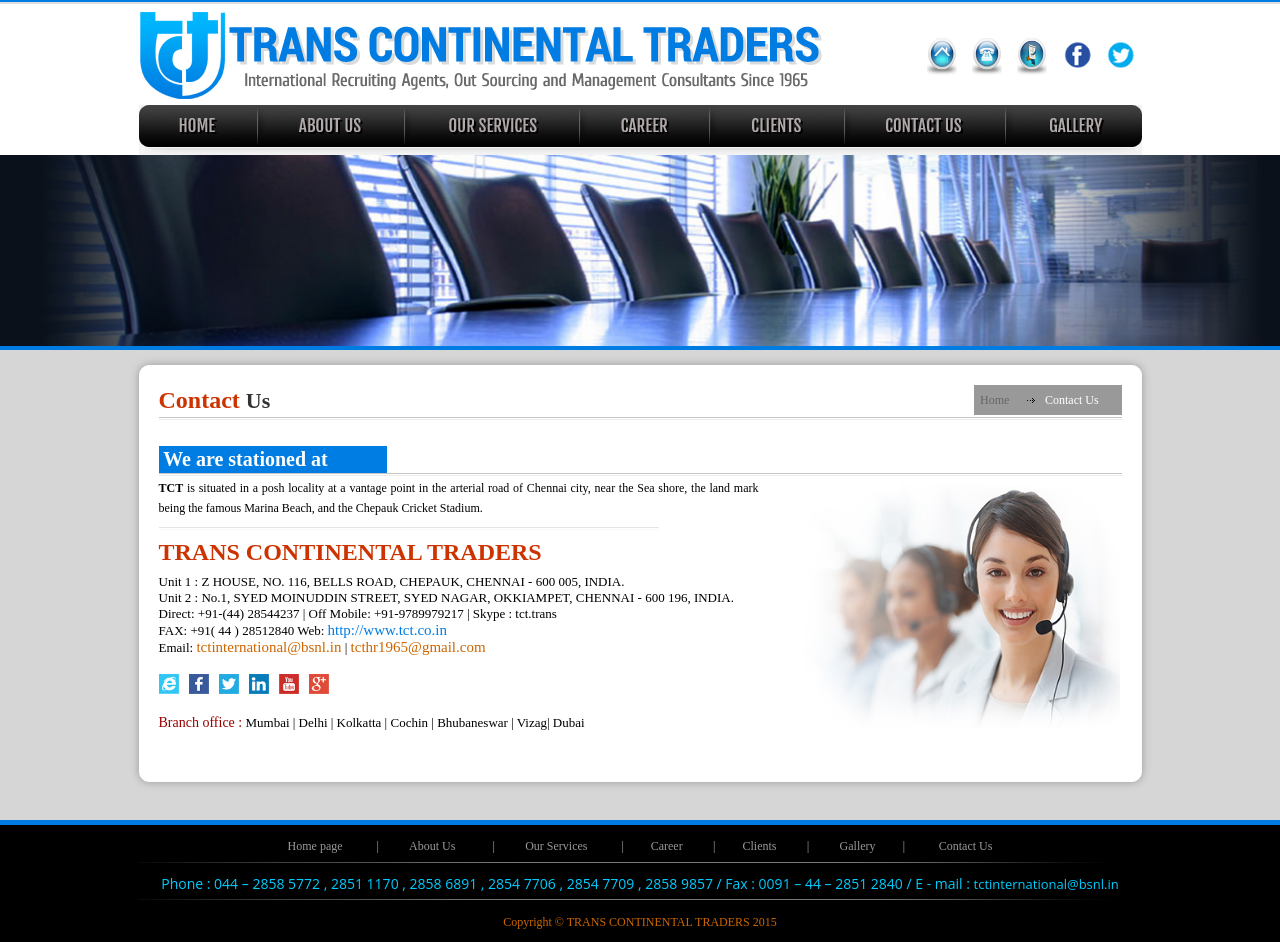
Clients (759, 846)
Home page (315, 846)
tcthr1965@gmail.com (418, 647)
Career (667, 846)
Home (994, 400)
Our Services (556, 846)
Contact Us (966, 846)
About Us (432, 846)
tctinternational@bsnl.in (268, 647)
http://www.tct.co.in (387, 630)
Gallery (858, 846)
